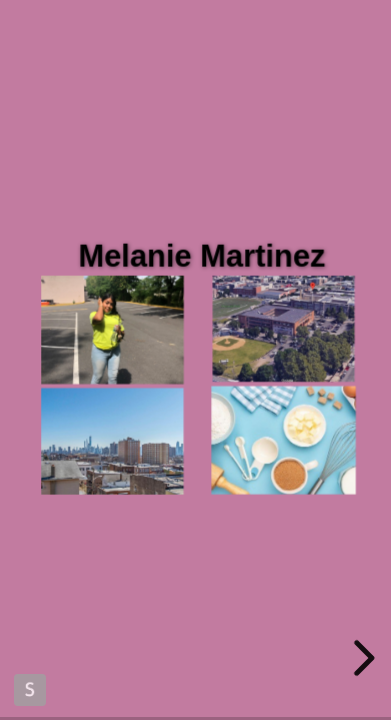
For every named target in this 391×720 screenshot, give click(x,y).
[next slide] (361, 658)
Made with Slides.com (30, 690)
